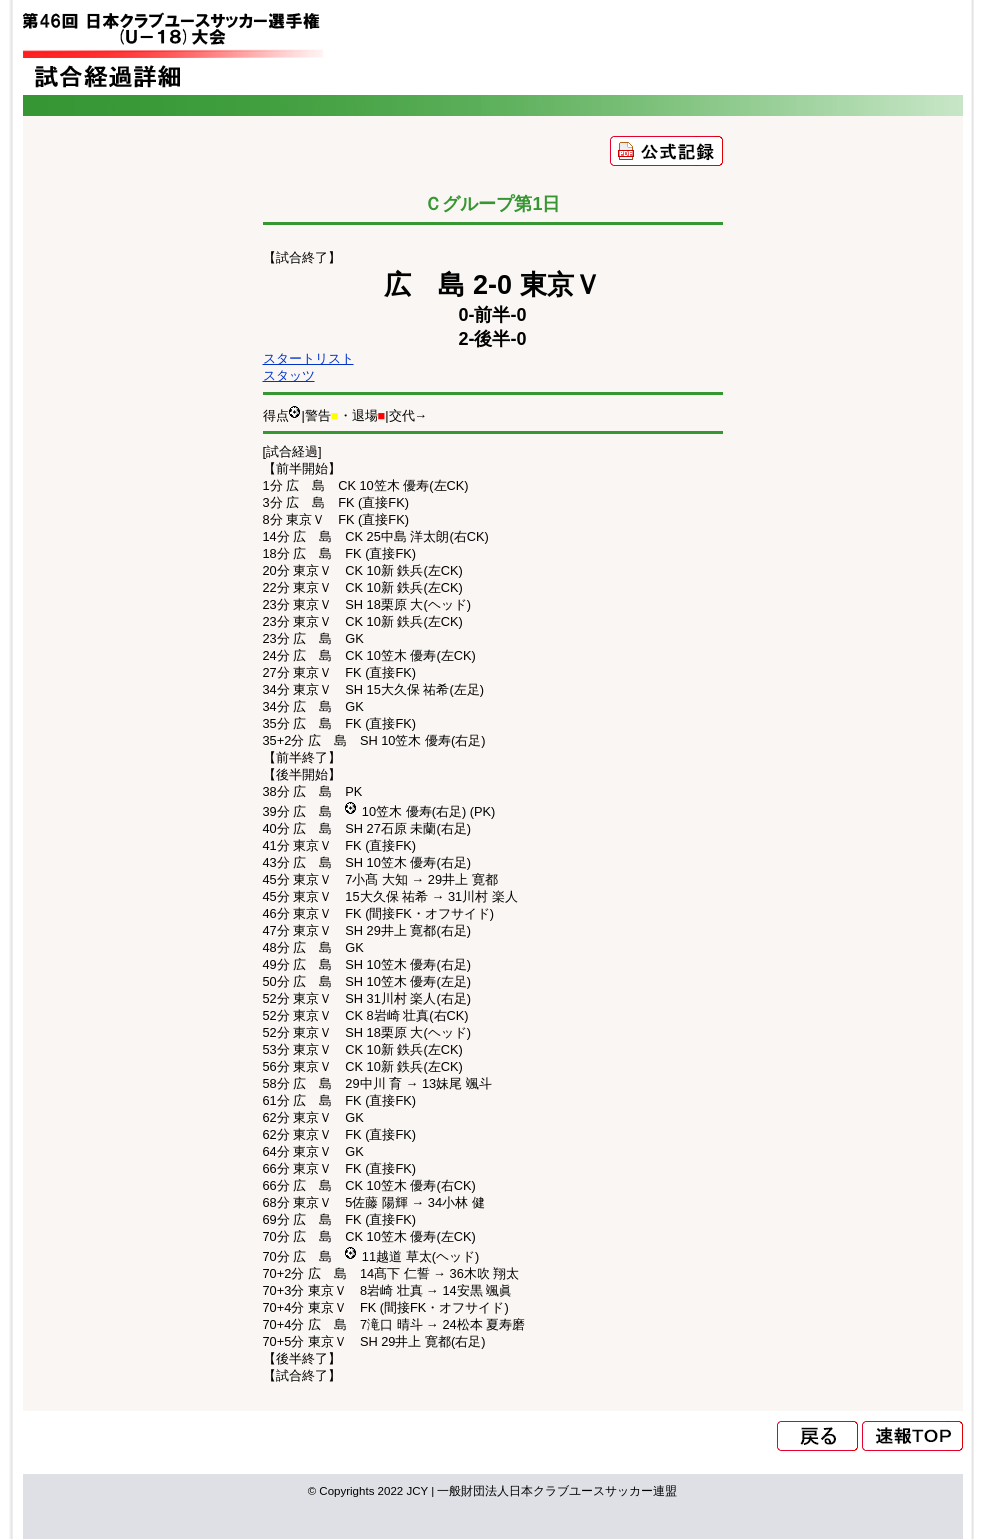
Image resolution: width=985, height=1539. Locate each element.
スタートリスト (308, 358)
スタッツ (289, 375)
